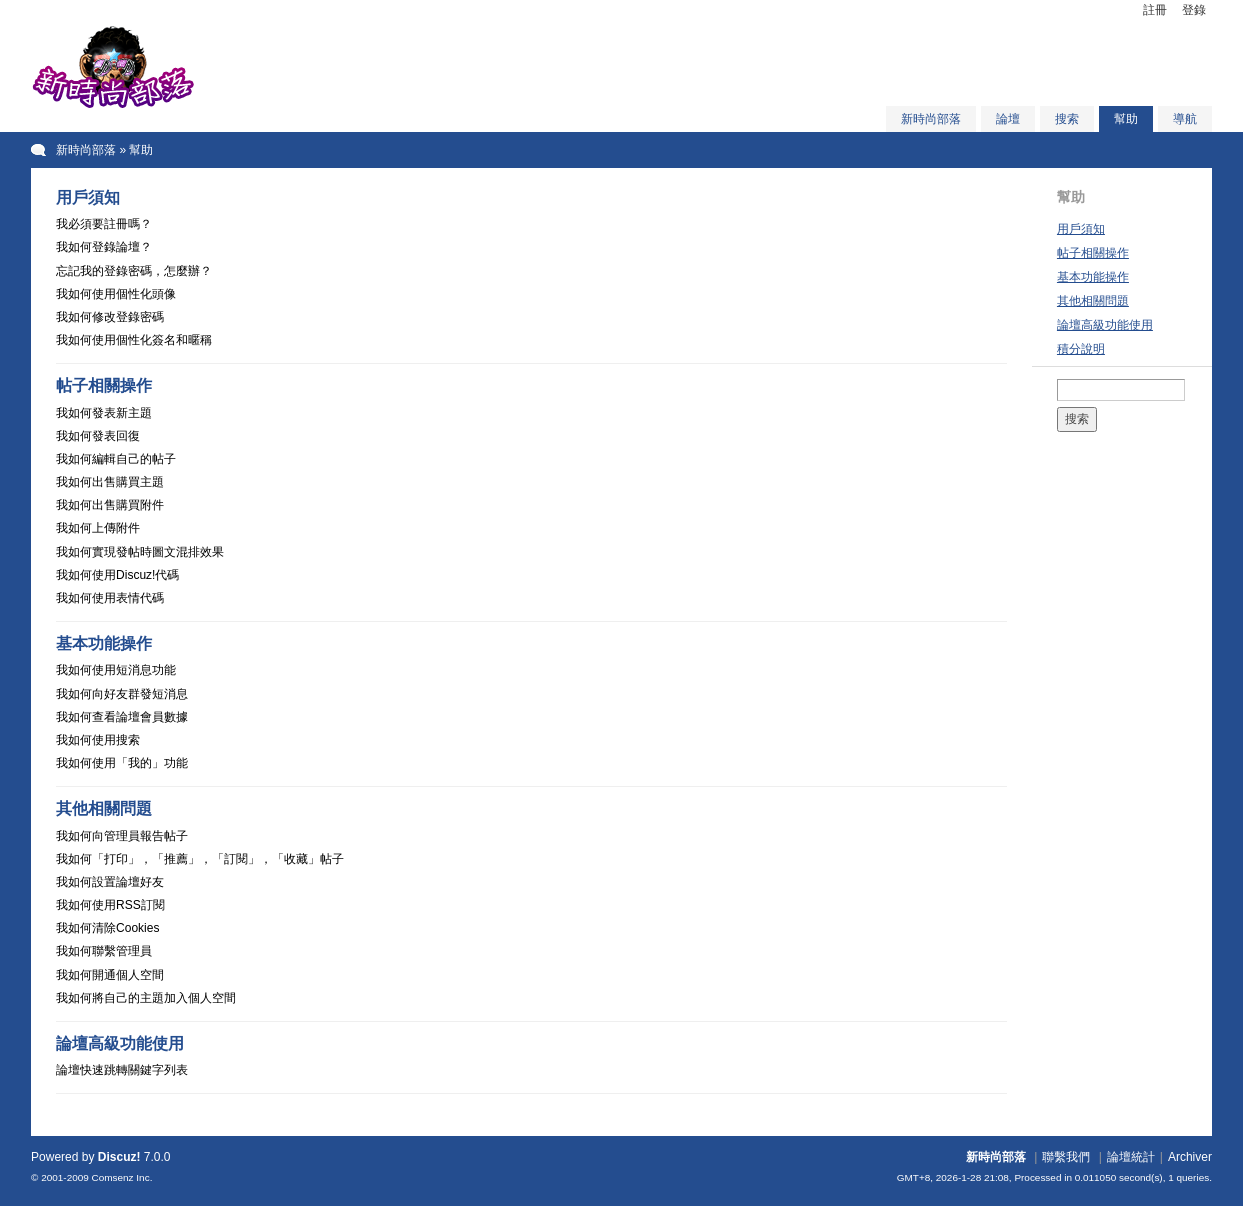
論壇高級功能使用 (1105, 325)
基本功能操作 (1093, 277)
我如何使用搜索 (98, 740)
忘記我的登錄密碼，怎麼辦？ (134, 271)
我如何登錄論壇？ (104, 247)
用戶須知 (1081, 229)
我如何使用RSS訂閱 (110, 905)
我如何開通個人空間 (110, 975)
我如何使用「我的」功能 (122, 763)
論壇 (1008, 119)
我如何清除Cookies (107, 928)
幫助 (1126, 119)
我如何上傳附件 (98, 528)
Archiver (1190, 1157)
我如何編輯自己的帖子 (116, 459)
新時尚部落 (931, 119)
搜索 (1067, 119)
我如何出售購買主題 (110, 482)
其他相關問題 (1093, 301)
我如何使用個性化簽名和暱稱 (134, 340)
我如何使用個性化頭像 (116, 294)
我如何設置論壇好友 (110, 882)
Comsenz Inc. (122, 1177)
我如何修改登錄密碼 (110, 317)
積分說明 (1081, 349)
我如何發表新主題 (104, 413)
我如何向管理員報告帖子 (122, 836)
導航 (1185, 119)
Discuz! (119, 1157)
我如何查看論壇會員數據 (122, 717)
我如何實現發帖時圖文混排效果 (140, 552)
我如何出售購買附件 (110, 505)
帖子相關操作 (1093, 253)
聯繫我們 (1066, 1157)
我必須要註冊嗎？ (104, 224)
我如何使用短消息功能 (116, 670)
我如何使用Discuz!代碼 (117, 575)
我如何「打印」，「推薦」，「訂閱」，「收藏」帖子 (200, 859)
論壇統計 (1131, 1157)
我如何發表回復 (98, 436)
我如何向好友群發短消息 (122, 694)
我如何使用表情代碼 (110, 598)
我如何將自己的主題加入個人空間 (146, 998)
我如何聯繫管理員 (104, 951)
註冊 (1155, 10)
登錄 (1194, 10)
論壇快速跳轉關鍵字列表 (122, 1070)
